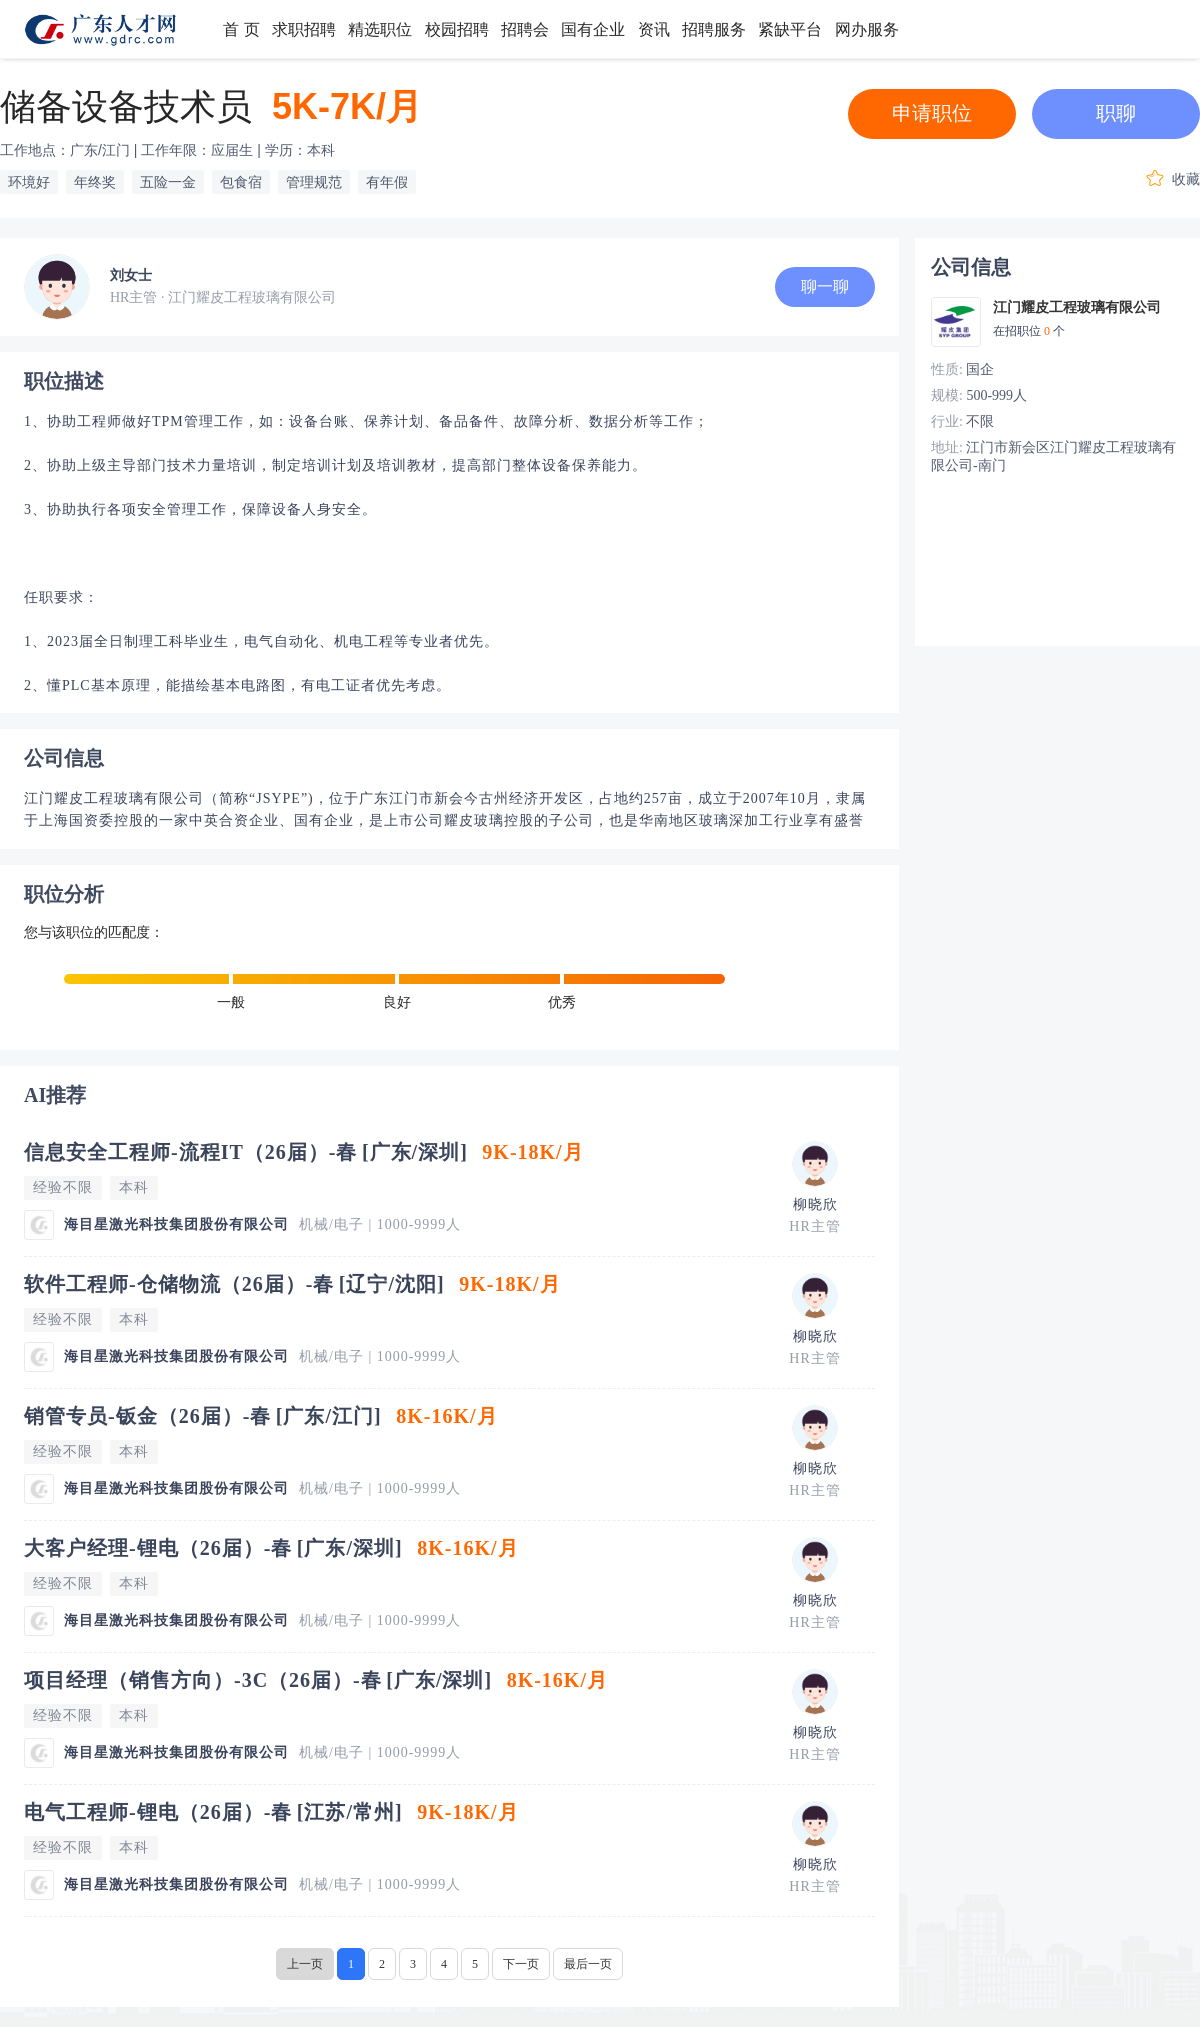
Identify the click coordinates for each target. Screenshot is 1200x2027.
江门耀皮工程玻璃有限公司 (1077, 307)
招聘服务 (714, 29)
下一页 (521, 1964)
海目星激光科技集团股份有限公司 (176, 1224)
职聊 (1116, 113)
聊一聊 (825, 286)
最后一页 (588, 1964)
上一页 (305, 1964)
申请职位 (932, 113)
